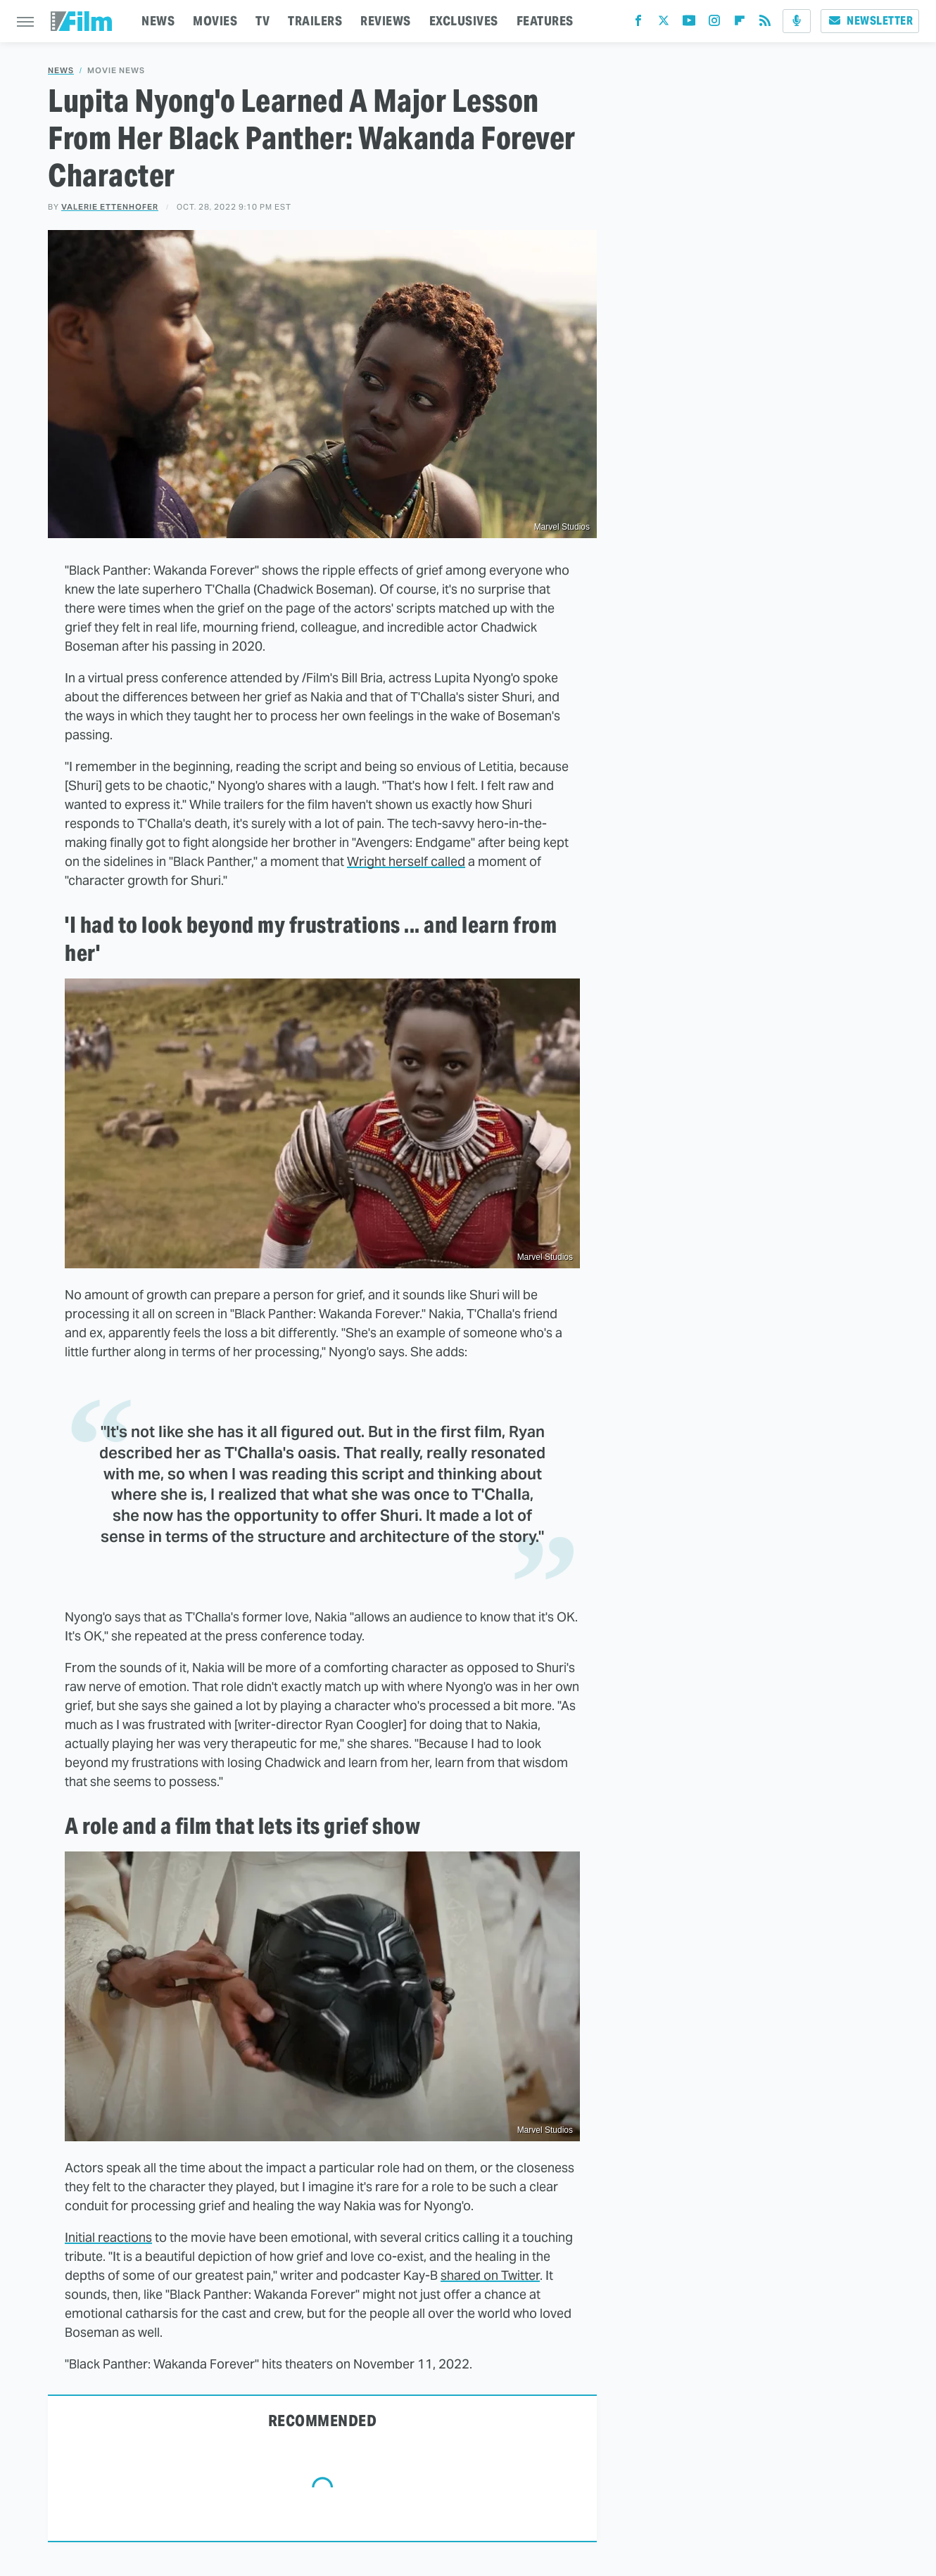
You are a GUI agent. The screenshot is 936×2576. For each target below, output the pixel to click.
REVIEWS (385, 21)
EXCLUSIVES (463, 21)
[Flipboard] (739, 23)
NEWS (158, 21)
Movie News (116, 70)
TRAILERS (315, 21)
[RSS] (765, 23)
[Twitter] (663, 23)
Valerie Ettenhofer (109, 207)
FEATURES (545, 21)
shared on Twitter (490, 2275)
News (61, 70)
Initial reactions (108, 2237)
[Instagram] (714, 23)
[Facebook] (638, 23)
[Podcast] (797, 21)
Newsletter (870, 20)
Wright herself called (406, 861)
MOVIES (215, 21)
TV (262, 21)
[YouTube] (689, 23)
